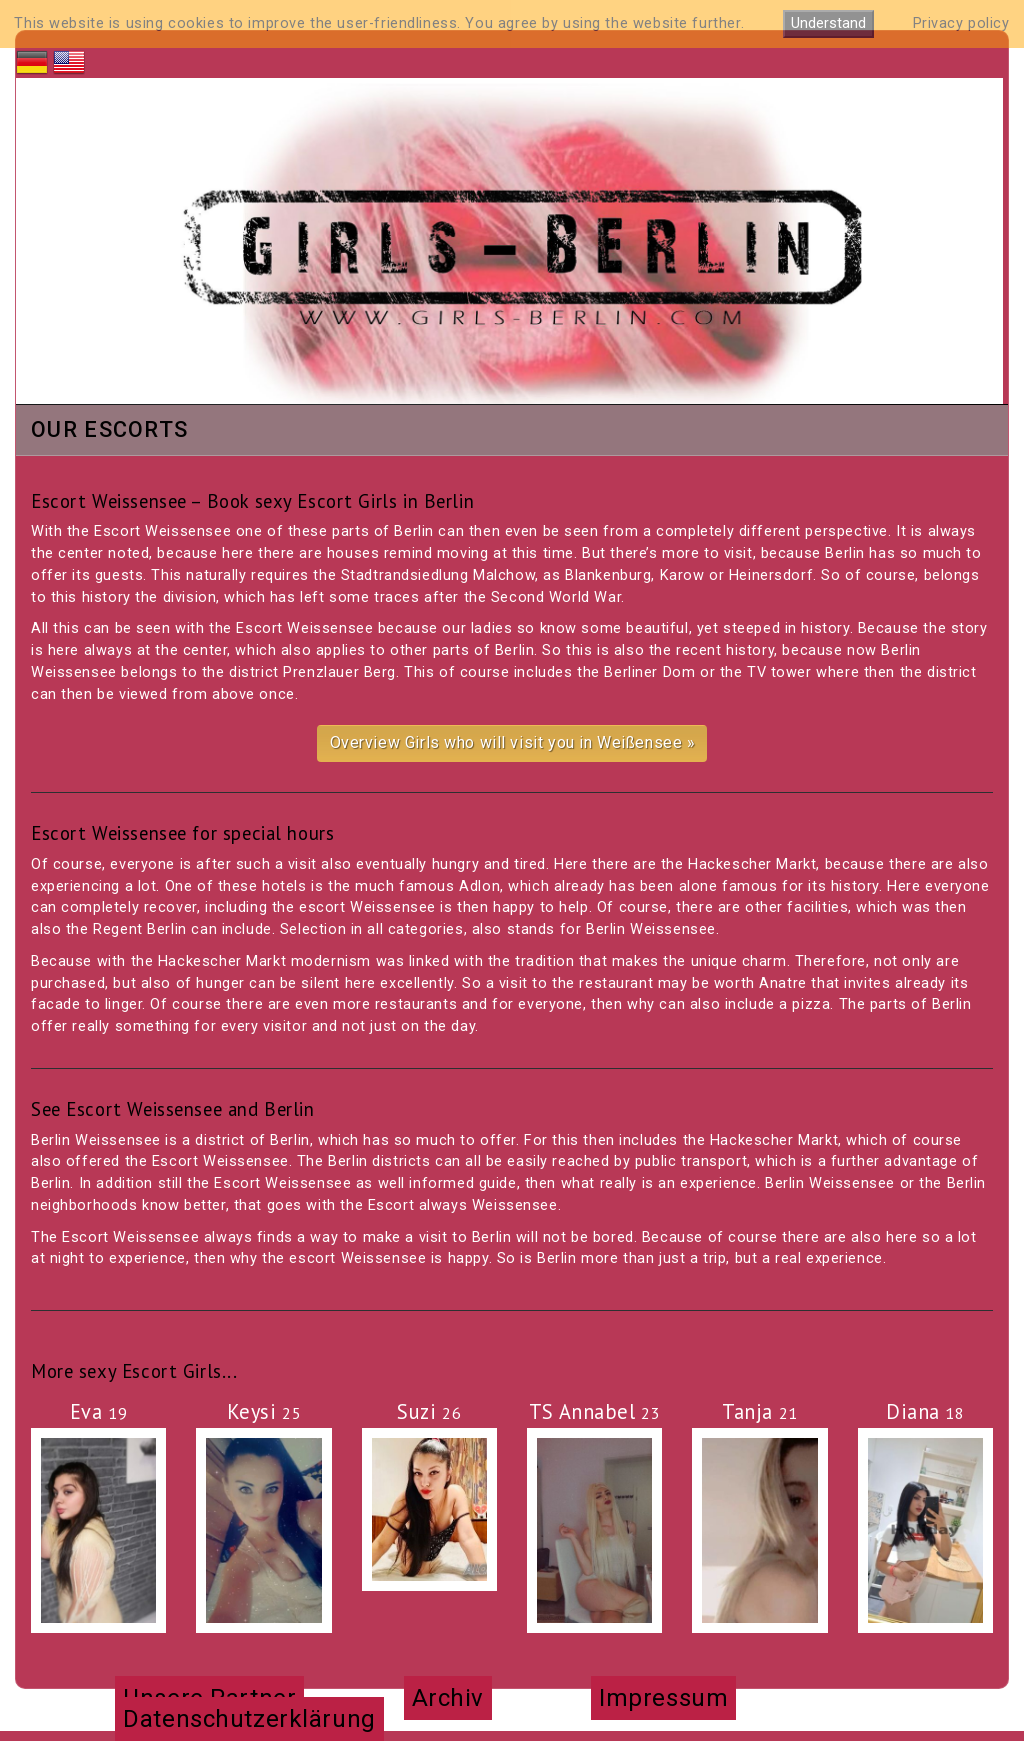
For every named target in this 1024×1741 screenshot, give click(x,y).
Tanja (760, 1411)
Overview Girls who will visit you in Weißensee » (512, 742)
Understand (828, 23)
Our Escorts (109, 431)
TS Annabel (595, 1411)
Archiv (448, 1698)
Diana (925, 1411)
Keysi (264, 1411)
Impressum (663, 1698)
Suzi (429, 1411)
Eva (99, 1411)
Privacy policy (961, 23)
